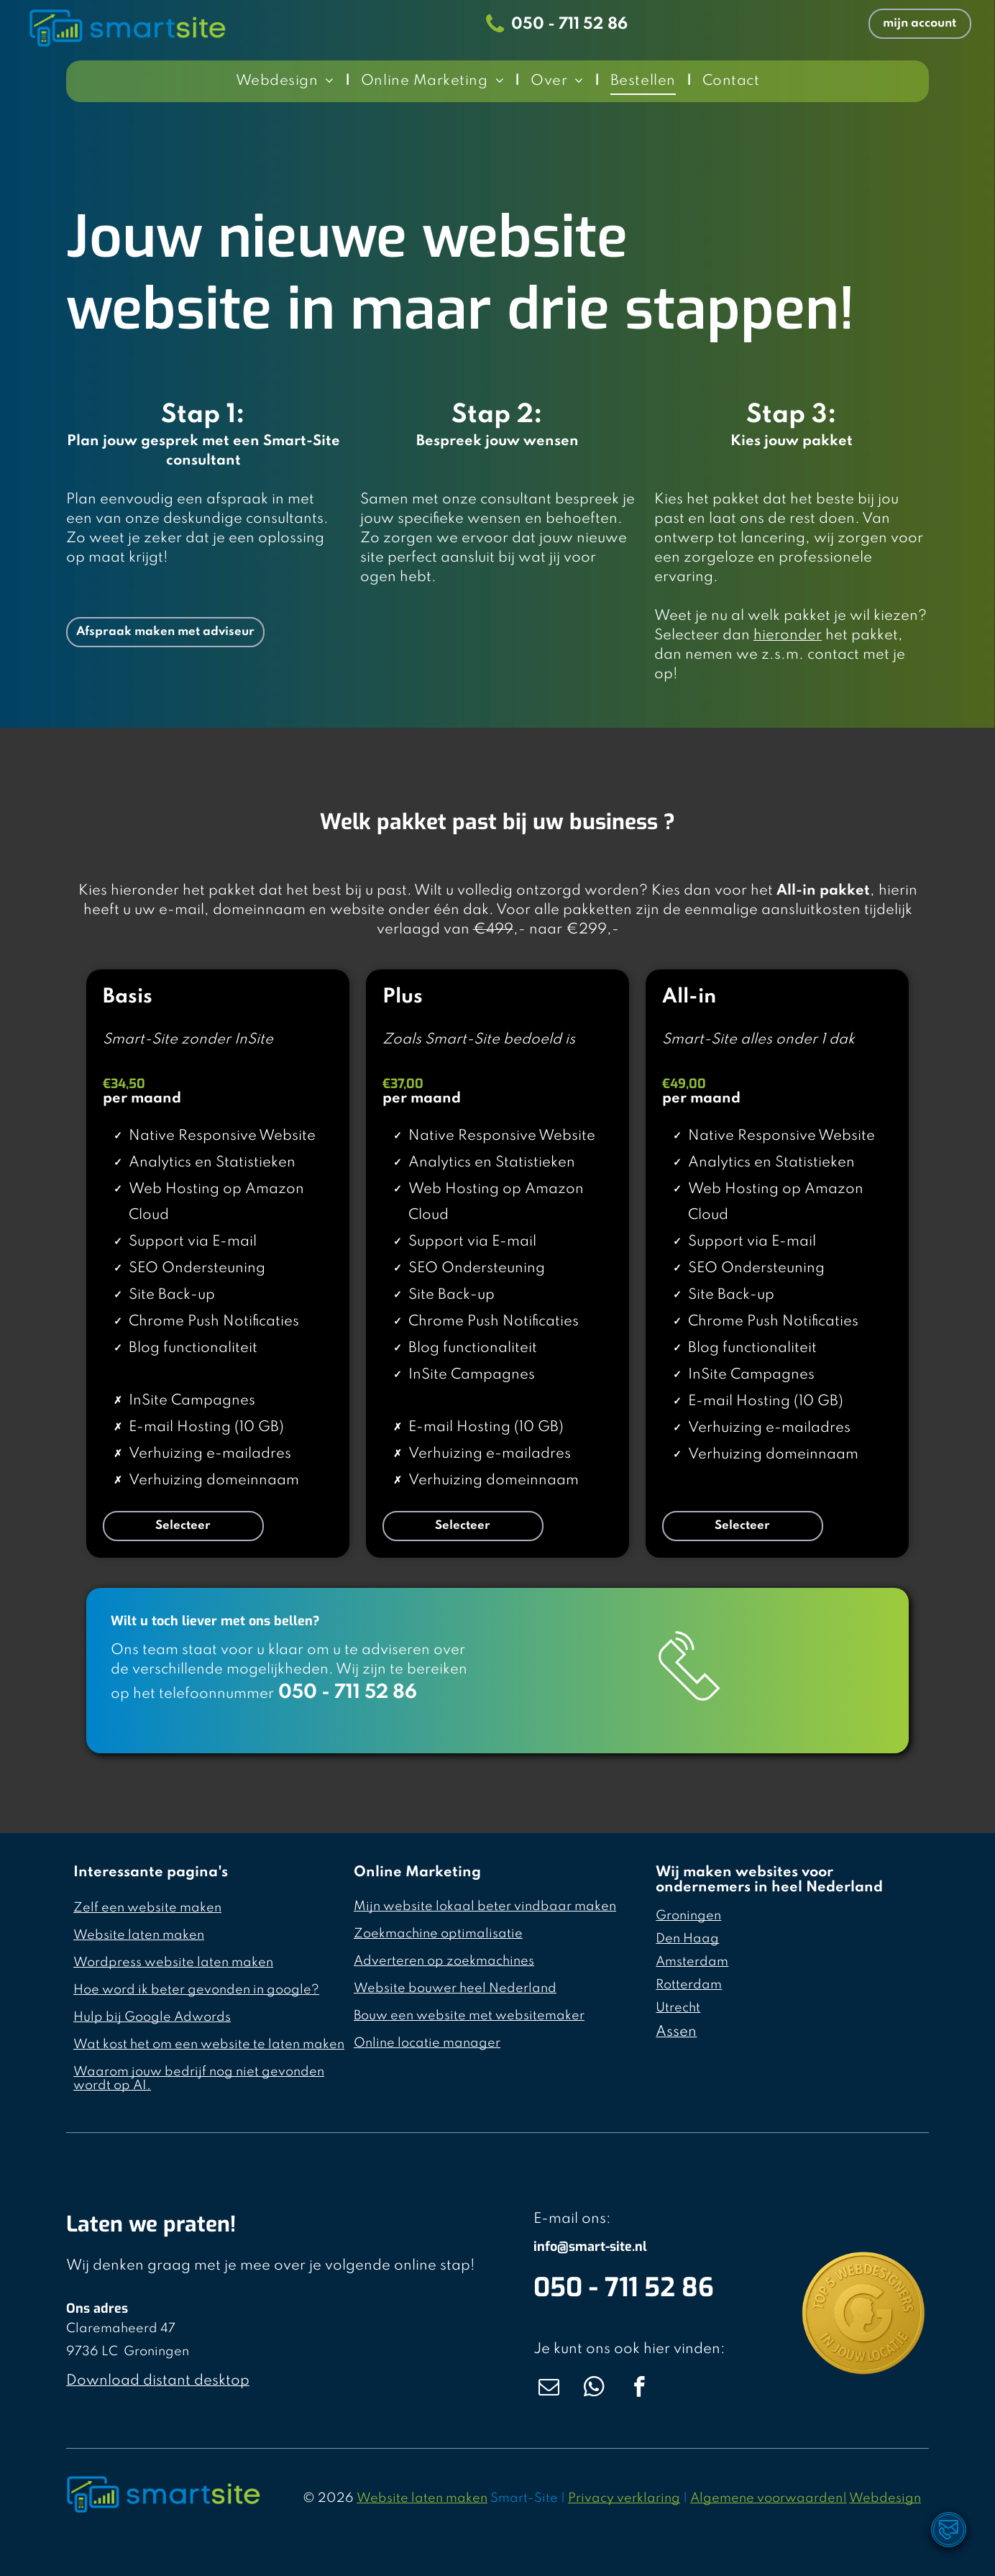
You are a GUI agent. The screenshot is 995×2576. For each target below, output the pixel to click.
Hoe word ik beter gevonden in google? (196, 1989)
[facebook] (639, 2389)
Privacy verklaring (624, 2498)
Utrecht (678, 2007)
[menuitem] (287, 81)
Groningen (688, 1915)
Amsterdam (692, 1961)
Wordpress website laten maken (173, 1962)
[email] (548, 2389)
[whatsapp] (594, 2389)
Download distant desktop (157, 2381)
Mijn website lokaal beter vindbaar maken (485, 1906)
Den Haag (687, 1938)
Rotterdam (689, 1984)
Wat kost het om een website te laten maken (208, 2044)
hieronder (787, 636)
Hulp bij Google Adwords (152, 2017)
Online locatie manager (427, 2043)
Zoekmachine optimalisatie (438, 1933)
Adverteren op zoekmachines (444, 1961)
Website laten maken (138, 1935)
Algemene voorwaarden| (768, 2498)
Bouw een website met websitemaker (469, 2015)
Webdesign (885, 2498)
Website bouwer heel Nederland (455, 1988)
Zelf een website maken (147, 1907)
